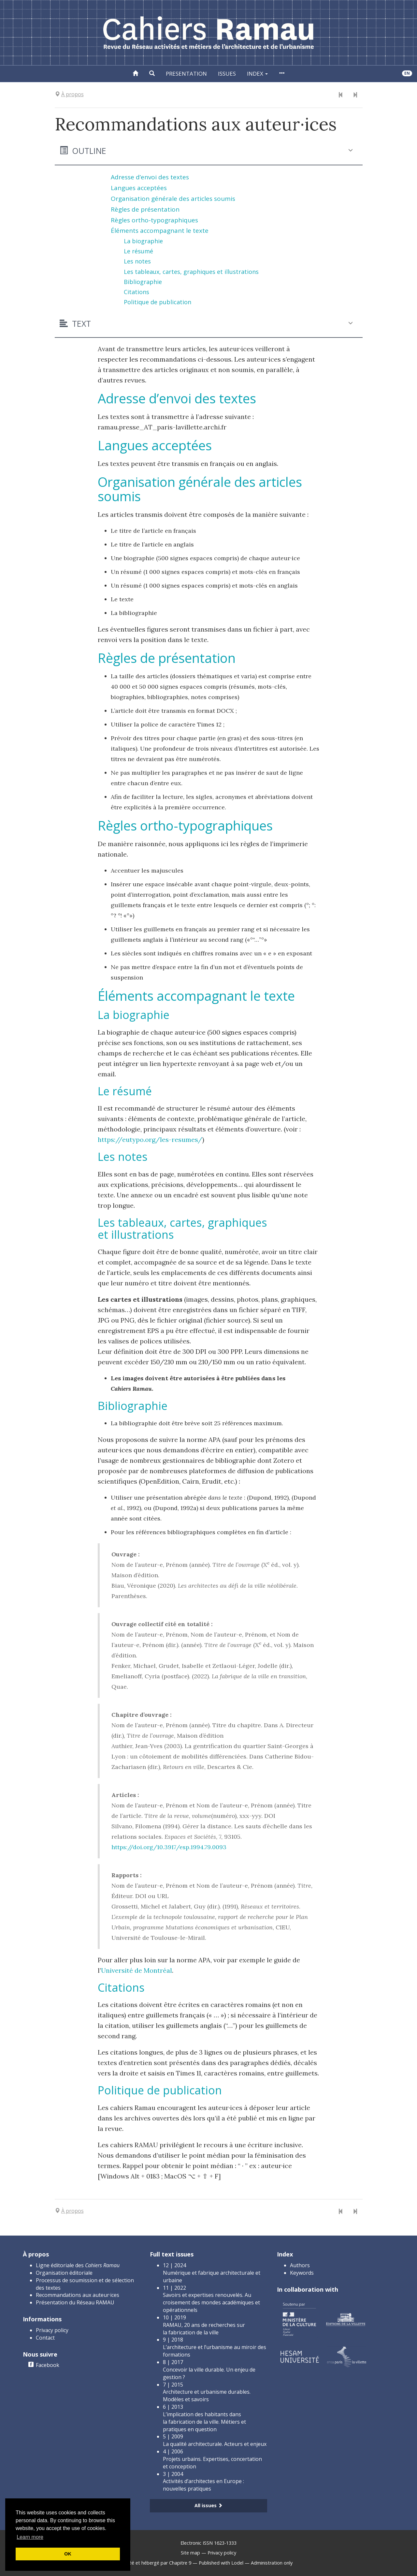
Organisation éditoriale (64, 2272)
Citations (136, 292)
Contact (45, 2337)
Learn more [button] (30, 2537)
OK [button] (67, 2553)
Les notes (137, 261)
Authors (300, 2265)
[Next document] (355, 95)
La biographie (143, 241)
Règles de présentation (145, 209)
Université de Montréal (136, 1970)
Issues (227, 73)
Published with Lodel (221, 2563)
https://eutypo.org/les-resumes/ (150, 1139)
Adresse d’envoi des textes (150, 177)
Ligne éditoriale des (78, 2265)
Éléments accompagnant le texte (159, 230)
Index (257, 73)
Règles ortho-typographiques (154, 220)
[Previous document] (341, 95)
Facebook (47, 2365)
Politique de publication (157, 302)
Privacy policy (52, 2330)
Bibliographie (143, 282)
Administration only (272, 2563)
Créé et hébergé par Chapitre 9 (157, 2563)
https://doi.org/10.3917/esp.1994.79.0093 (168, 1847)
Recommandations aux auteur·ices (77, 2295)
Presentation (186, 73)
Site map (190, 2553)
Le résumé (138, 251)
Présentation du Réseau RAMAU (75, 2302)
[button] (152, 74)
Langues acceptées (139, 188)
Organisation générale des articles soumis (173, 198)
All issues (208, 2505)
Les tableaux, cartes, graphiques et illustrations (191, 272)
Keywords (302, 2272)
